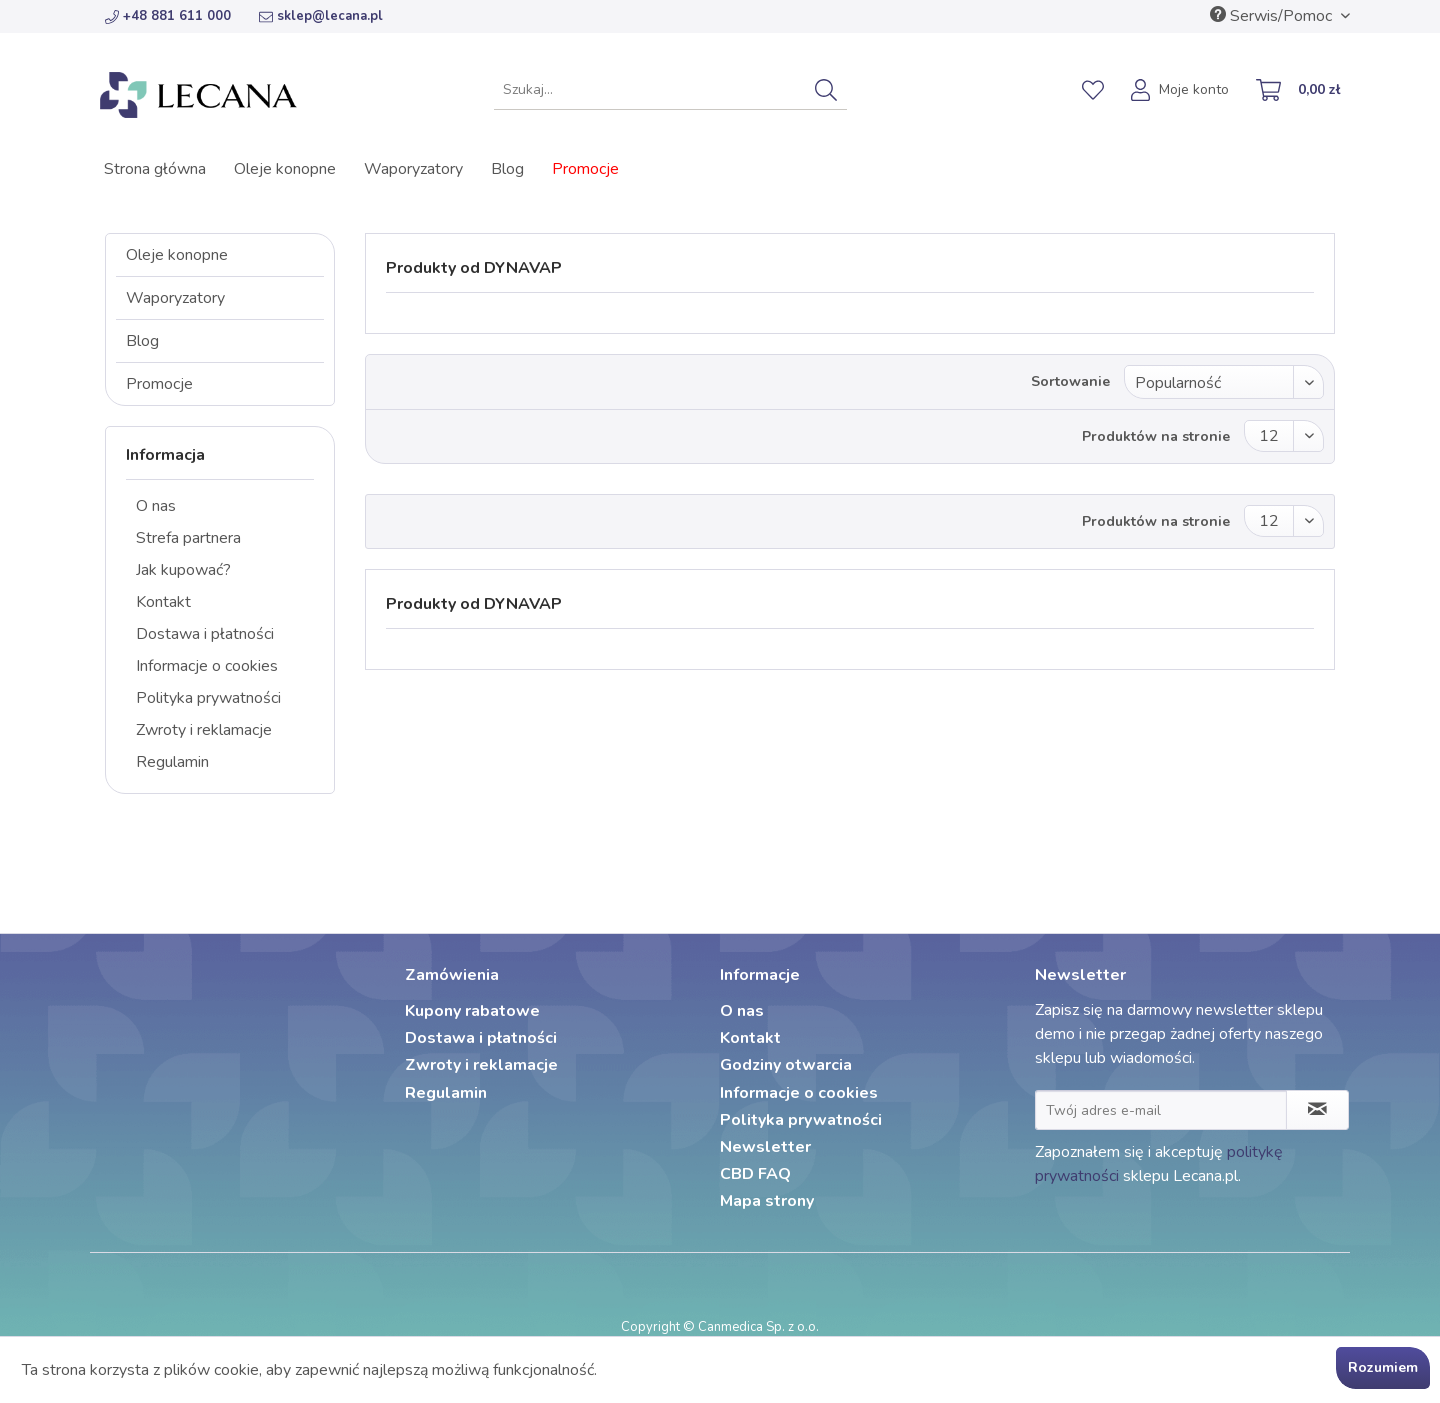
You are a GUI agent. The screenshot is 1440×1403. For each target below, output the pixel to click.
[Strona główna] (155, 169)
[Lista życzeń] (1093, 90)
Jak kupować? (183, 570)
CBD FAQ (755, 1174)
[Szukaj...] (670, 90)
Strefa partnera (188, 538)
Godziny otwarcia (786, 1065)
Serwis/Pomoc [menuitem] (1273, 16)
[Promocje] (585, 169)
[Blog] (507, 169)
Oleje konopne (177, 255)
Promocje (159, 384)
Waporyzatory (175, 298)
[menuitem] (670, 90)
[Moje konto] (1181, 92)
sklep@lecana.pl (321, 16)
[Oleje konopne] (285, 169)
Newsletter (765, 1147)
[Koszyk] (1299, 92)
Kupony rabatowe (472, 1011)
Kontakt (163, 602)
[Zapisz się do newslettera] (1317, 1110)
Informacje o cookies (207, 666)
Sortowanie (1070, 381)
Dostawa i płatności (205, 634)
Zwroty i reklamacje (204, 730)
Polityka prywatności (208, 698)
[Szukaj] (826, 90)
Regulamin (172, 762)
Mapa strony (767, 1201)
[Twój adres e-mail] (1161, 1110)
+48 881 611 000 (168, 16)
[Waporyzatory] (413, 169)
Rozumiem (1383, 1367)
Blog (142, 341)
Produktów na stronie (1156, 436)
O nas (156, 506)
